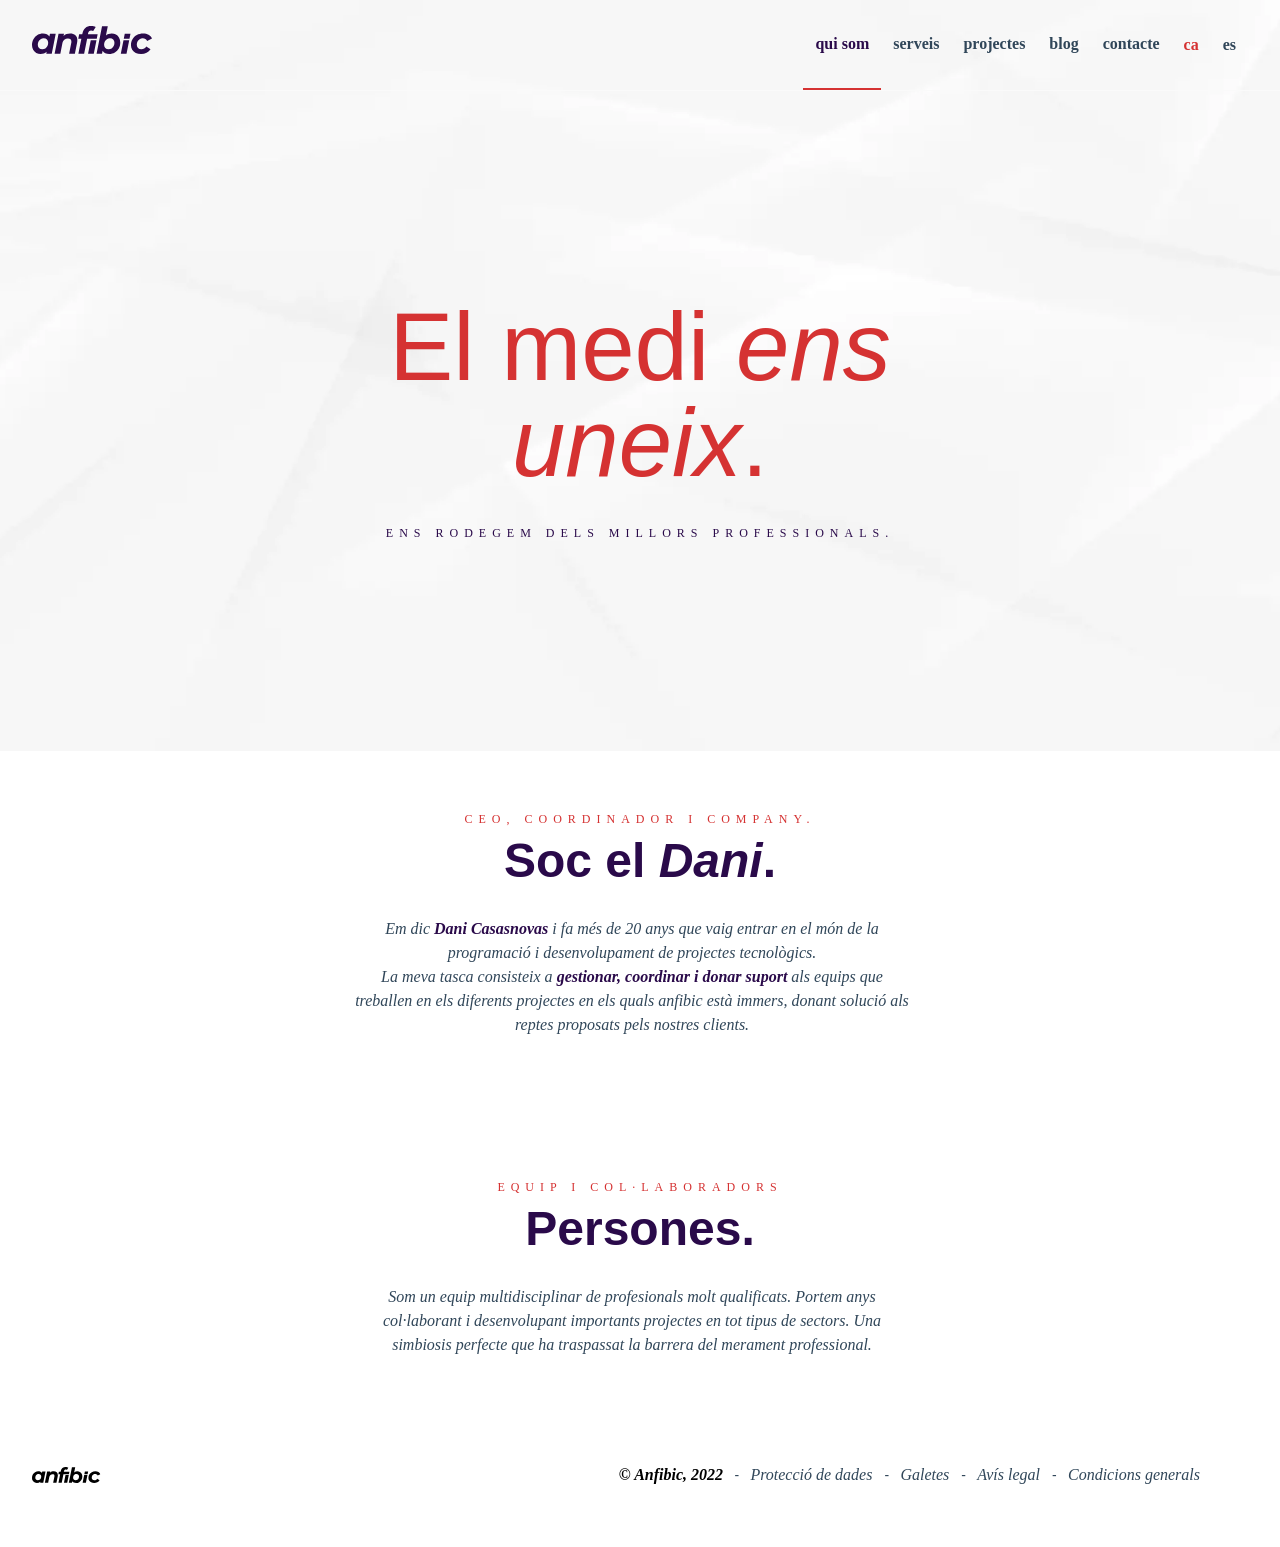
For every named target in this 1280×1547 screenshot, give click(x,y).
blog (1063, 43)
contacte (1131, 43)
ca (1191, 44)
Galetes (926, 1474)
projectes (994, 43)
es (1229, 44)
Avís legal (1010, 1474)
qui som (842, 43)
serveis (916, 43)
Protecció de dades (813, 1474)
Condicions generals (1134, 1474)
